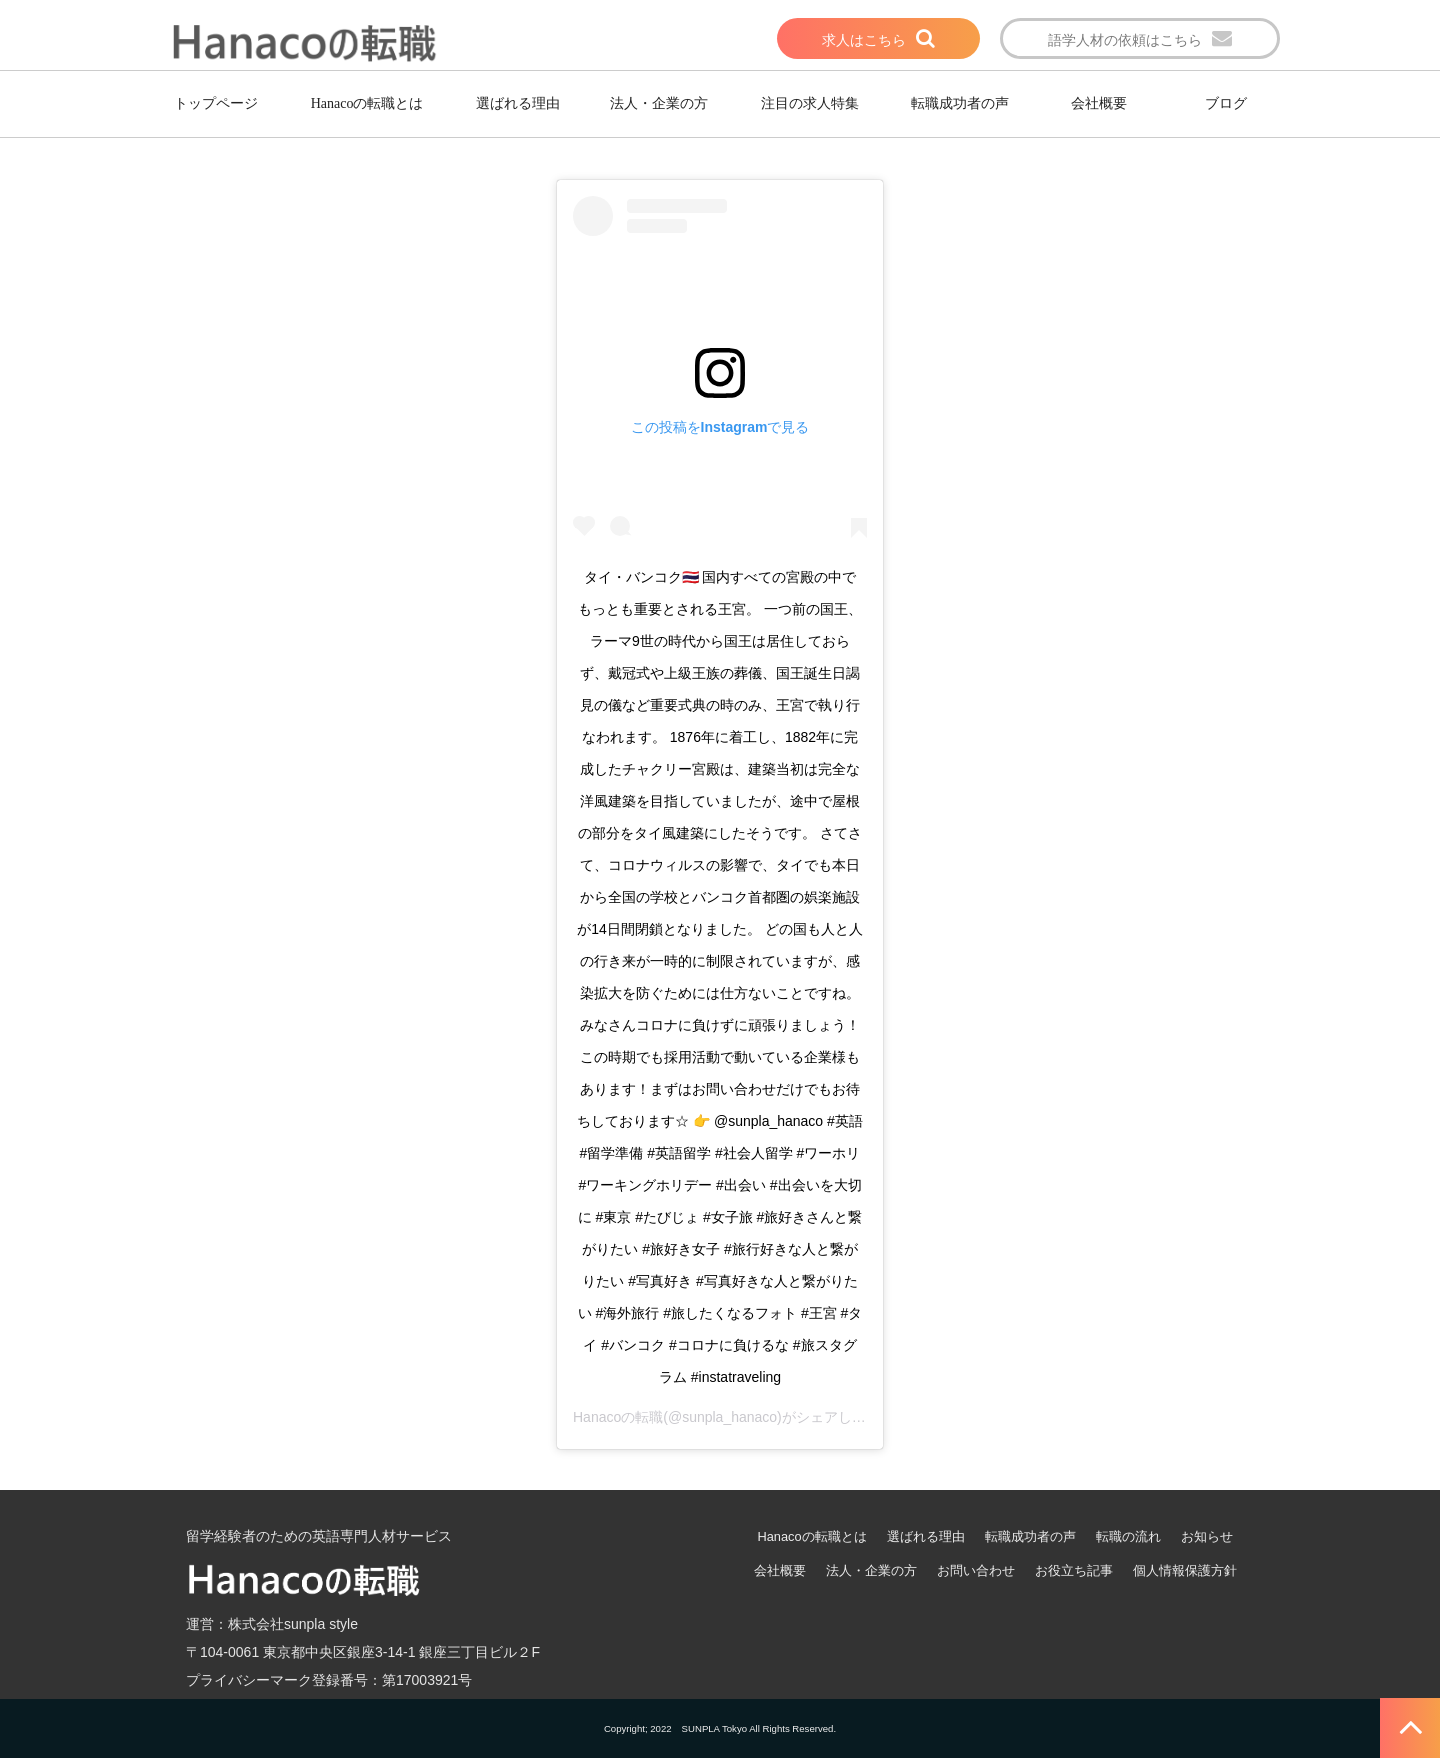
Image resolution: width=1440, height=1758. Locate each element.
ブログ (1226, 103)
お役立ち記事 (1074, 1570)
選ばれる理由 (518, 103)
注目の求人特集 (810, 103)
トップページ (216, 103)
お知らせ (1207, 1536)
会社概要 (1099, 103)
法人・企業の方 (659, 103)
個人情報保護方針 (1185, 1570)
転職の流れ (1128, 1536)
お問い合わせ (976, 1570)
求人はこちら (864, 40)
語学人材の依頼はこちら (1125, 40)
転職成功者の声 (960, 103)
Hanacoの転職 (618, 1417)
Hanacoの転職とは (367, 103)
